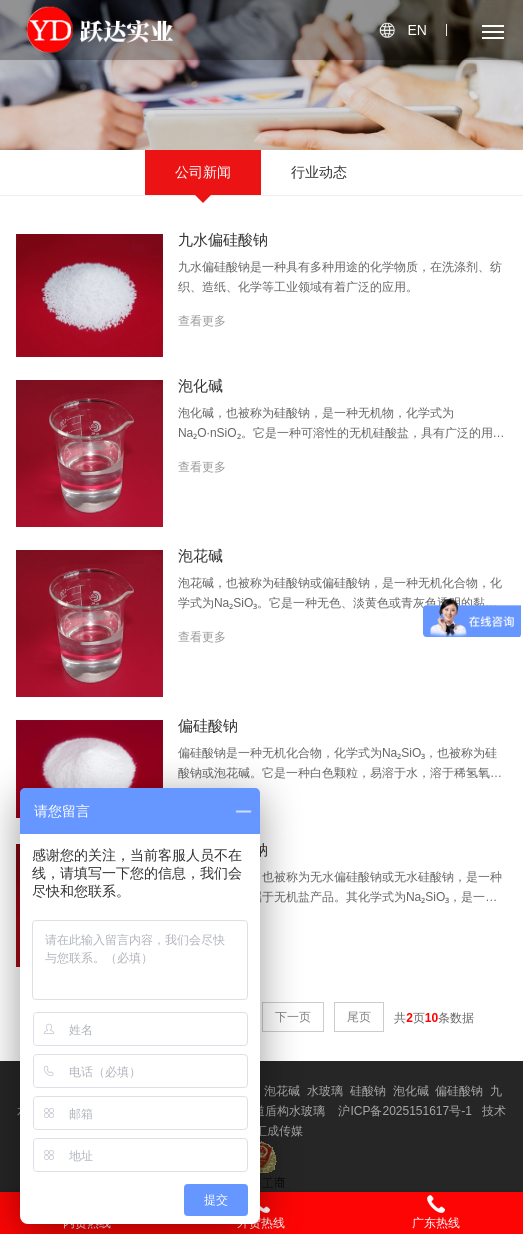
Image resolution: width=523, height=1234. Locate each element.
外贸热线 (261, 1211)
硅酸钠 (368, 1091)
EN (416, 30)
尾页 (359, 1017)
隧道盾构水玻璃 (283, 1111)
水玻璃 (325, 1091)
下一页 (293, 1017)
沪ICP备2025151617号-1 (404, 1111)
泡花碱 (282, 1091)
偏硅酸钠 (459, 1091)
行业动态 (319, 172)
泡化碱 (411, 1091)
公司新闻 (203, 172)
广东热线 (436, 1211)
